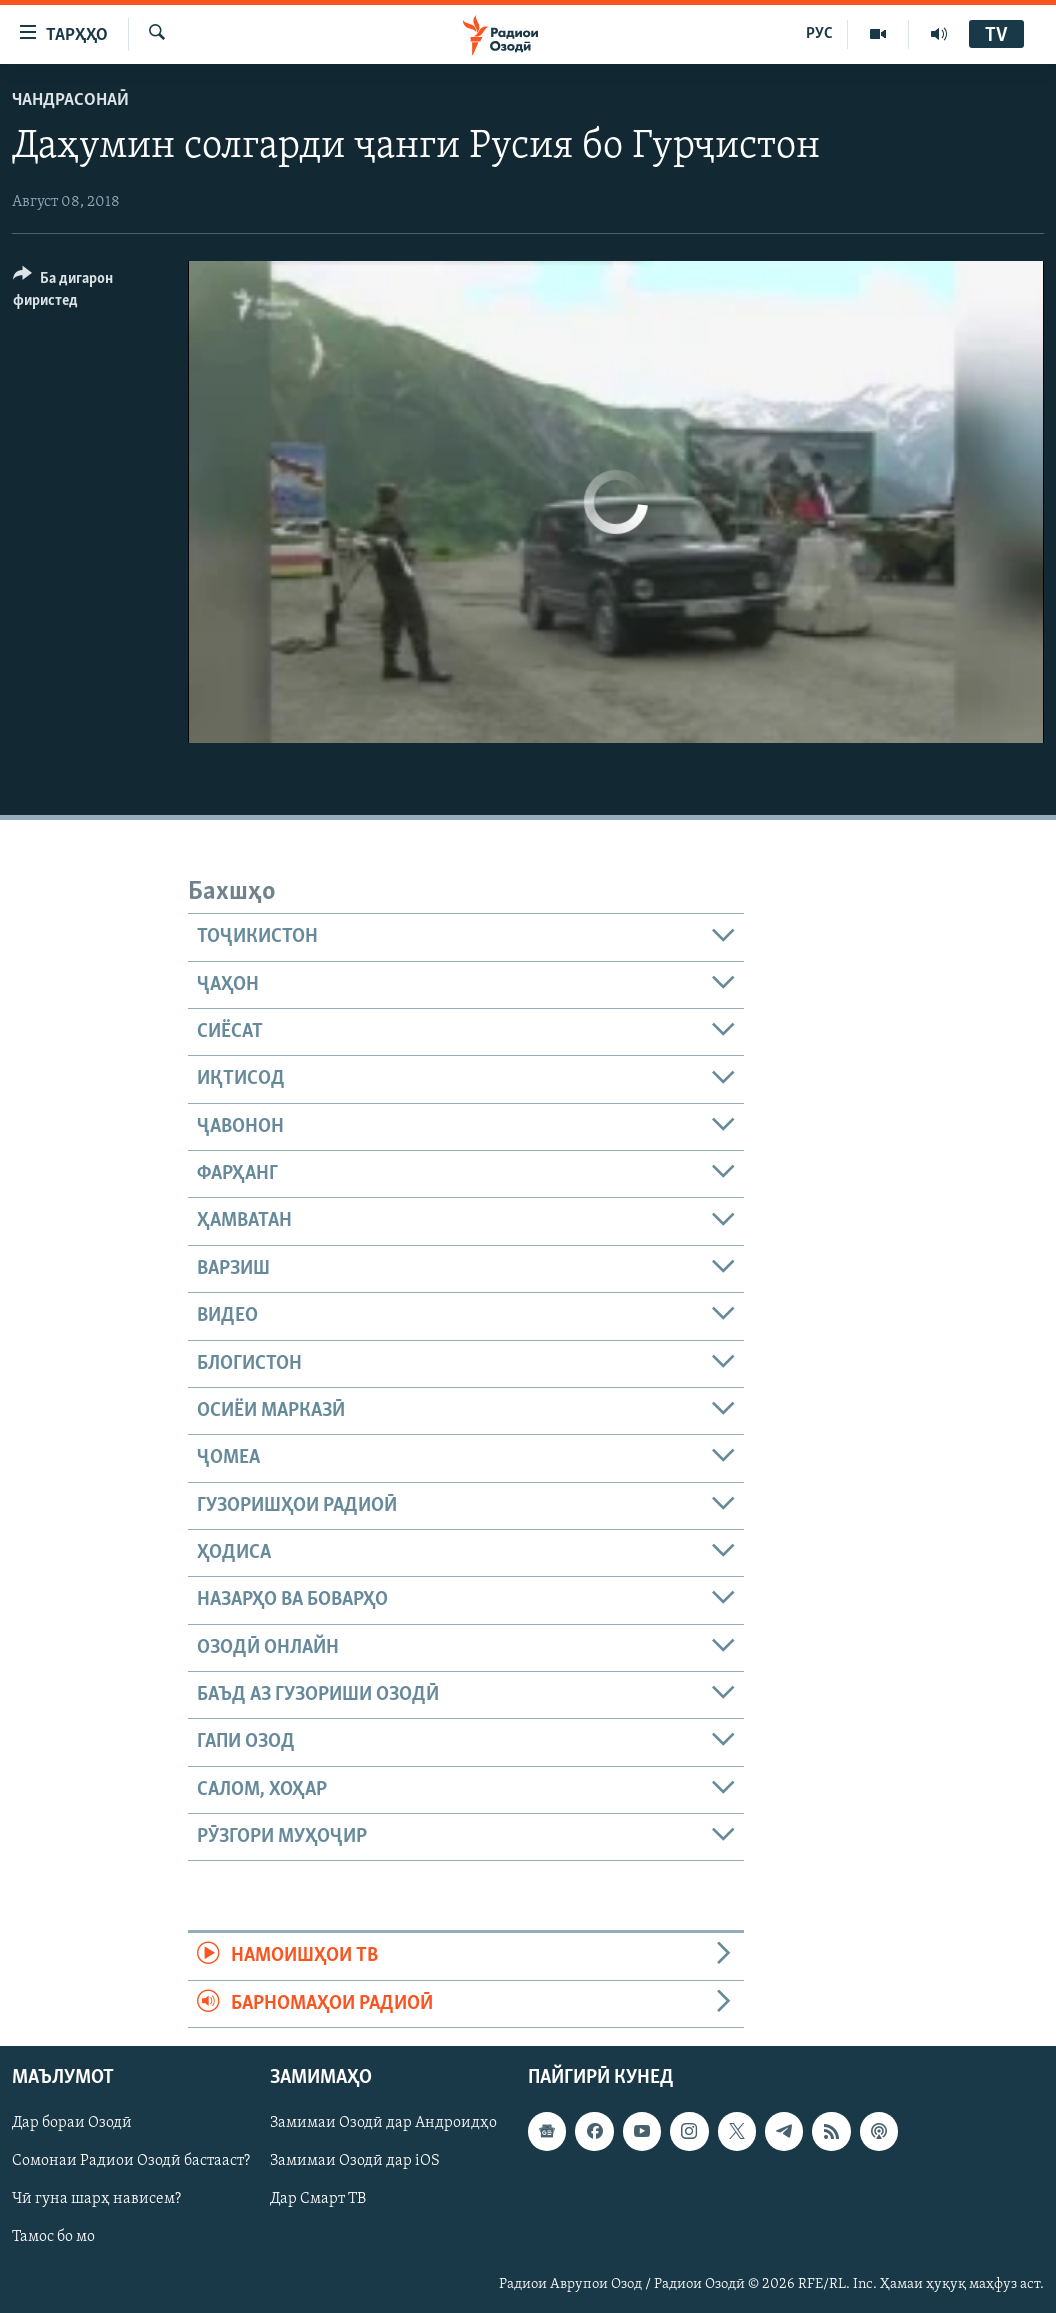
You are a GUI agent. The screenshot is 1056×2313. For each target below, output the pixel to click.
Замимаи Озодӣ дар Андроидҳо (383, 2123)
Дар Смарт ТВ (318, 2199)
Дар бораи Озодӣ (72, 2123)
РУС (819, 34)
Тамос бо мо (53, 2237)
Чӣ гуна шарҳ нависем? (96, 2199)
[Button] (88, 292)
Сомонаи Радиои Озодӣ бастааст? (131, 2161)
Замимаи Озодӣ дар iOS (355, 2161)
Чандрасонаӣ (70, 100)
